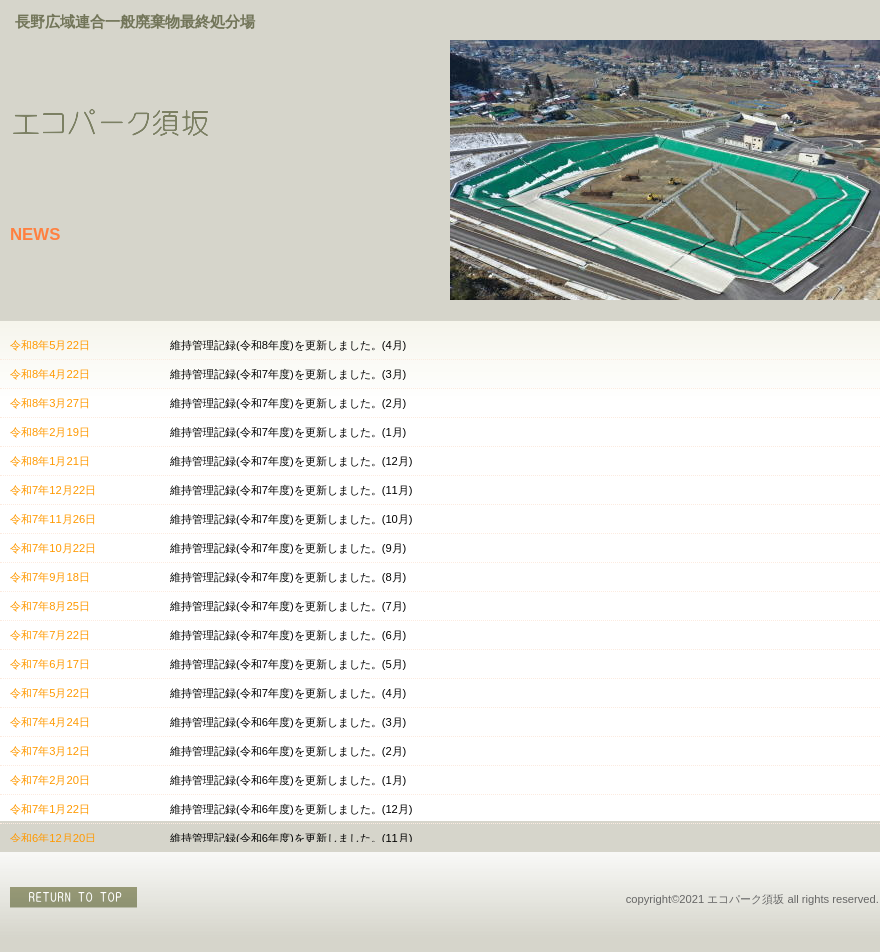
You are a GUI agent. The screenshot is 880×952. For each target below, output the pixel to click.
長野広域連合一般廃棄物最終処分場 (135, 21)
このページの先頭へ (75, 897)
